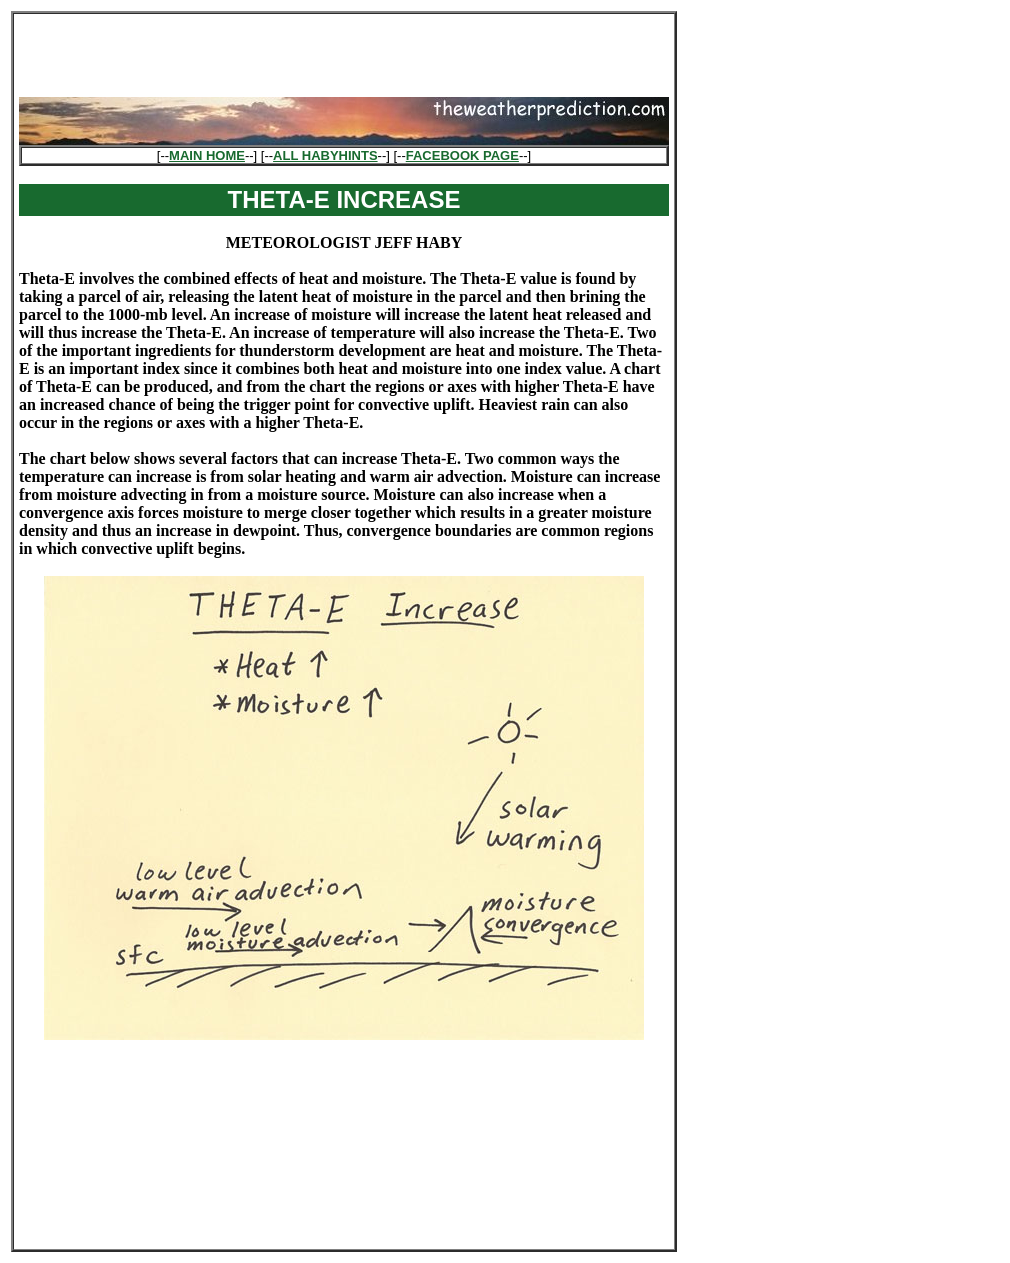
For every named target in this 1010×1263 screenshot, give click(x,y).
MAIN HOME (207, 155)
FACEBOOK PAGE (462, 155)
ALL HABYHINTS (325, 155)
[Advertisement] (344, 49)
